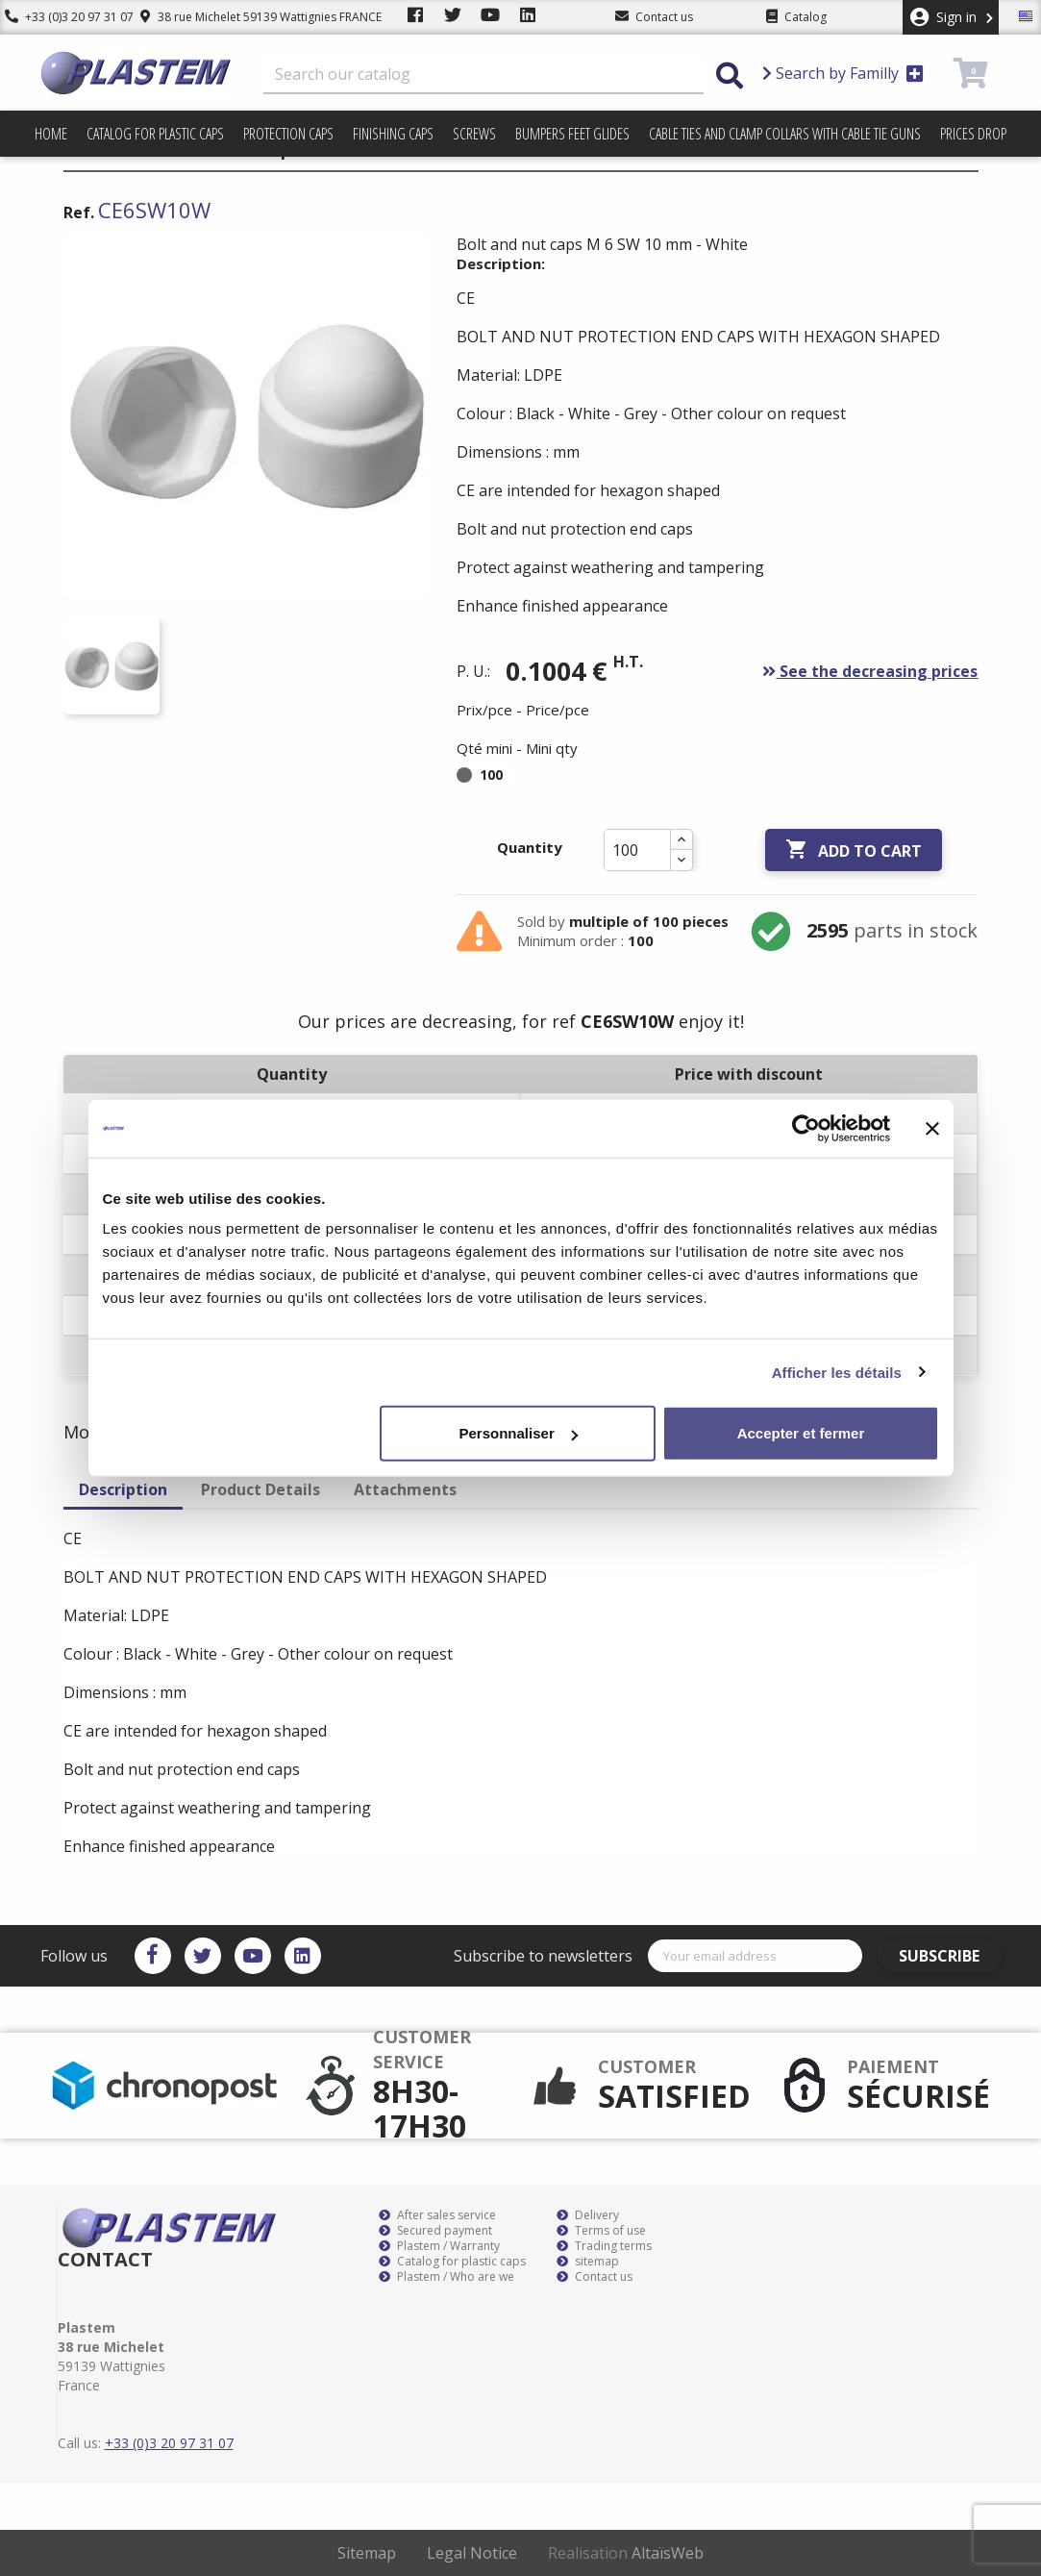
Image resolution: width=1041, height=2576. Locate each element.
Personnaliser (518, 1433)
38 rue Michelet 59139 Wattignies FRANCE (252, 17)
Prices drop (973, 133)
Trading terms (604, 2246)
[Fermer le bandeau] (932, 1128)
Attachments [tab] (405, 1489)
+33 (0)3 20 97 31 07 (64, 17)
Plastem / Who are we (446, 2277)
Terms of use (601, 2230)
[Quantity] (637, 850)
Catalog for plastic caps (155, 133)
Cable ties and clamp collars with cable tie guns (785, 133)
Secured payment (435, 2230)
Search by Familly (843, 73)
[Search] (483, 75)
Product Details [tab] (260, 1489)
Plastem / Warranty (439, 2246)
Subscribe (946, 1955)
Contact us (594, 2277)
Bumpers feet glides (572, 133)
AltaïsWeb (668, 2552)
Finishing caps (393, 133)
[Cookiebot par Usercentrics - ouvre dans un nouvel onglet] (806, 1127)
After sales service (437, 2215)
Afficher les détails (837, 1371)
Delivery (588, 2215)
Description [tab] (123, 1489)
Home (51, 133)
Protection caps (288, 133)
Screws (474, 133)
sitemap (588, 2261)
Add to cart (853, 850)
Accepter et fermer (801, 1433)
